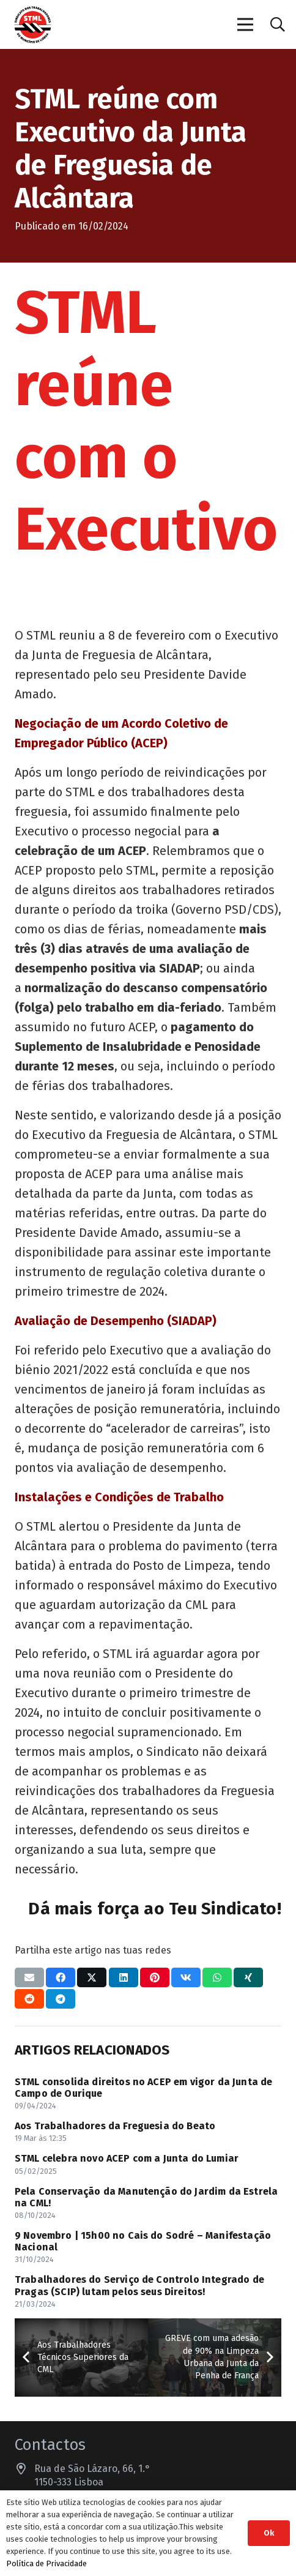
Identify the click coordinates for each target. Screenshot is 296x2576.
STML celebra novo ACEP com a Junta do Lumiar (127, 2158)
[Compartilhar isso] (60, 1977)
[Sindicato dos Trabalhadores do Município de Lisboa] (33, 25)
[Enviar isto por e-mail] (29, 1977)
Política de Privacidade (46, 2563)
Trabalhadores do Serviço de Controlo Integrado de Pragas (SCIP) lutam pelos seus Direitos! (139, 2285)
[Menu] (246, 24)
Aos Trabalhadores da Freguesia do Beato (115, 2126)
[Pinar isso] (154, 1977)
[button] (277, 24)
